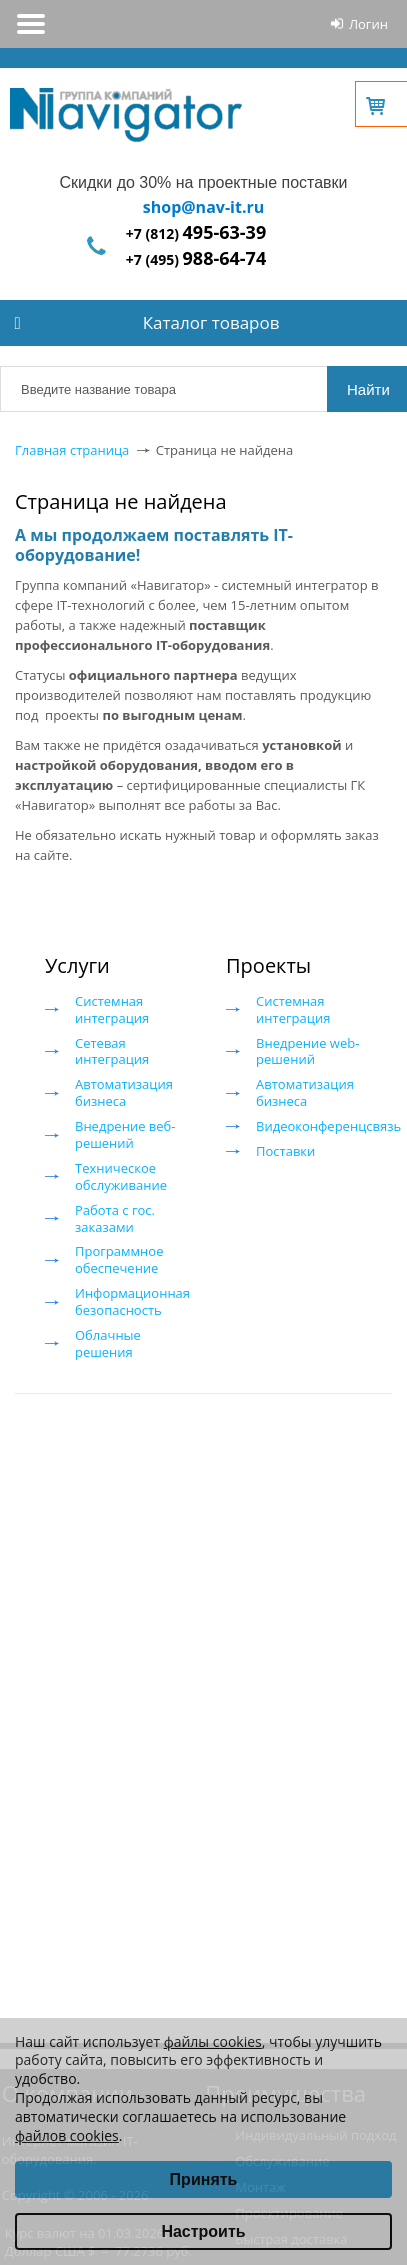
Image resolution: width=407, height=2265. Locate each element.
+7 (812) (196, 233)
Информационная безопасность (132, 1301)
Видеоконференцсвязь (328, 1126)
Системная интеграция (112, 1009)
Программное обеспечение (119, 1259)
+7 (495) (196, 259)
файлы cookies (213, 2041)
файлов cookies (67, 2135)
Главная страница (72, 450)
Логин (368, 24)
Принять (204, 2179)
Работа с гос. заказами (115, 1218)
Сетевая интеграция (112, 1051)
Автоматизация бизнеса (124, 1092)
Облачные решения (108, 1343)
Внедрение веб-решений (125, 1134)
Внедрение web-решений (307, 1051)
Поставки (285, 1151)
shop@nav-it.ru (203, 207)
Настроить (203, 2231)
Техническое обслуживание (121, 1176)
